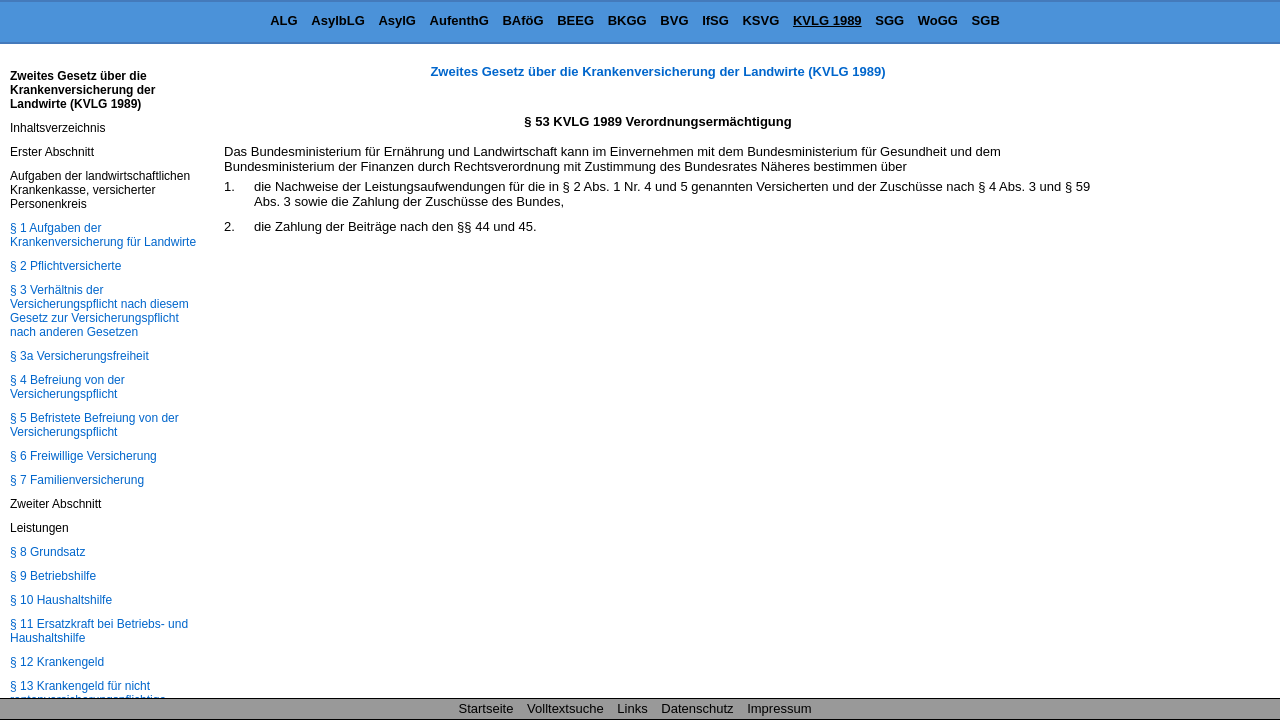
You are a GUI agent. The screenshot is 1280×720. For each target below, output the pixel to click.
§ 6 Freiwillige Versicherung (83, 456)
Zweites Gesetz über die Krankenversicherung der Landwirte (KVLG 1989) (657, 71)
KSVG (760, 20)
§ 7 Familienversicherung (77, 480)
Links (632, 708)
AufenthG (459, 20)
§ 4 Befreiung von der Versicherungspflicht (67, 387)
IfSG (715, 20)
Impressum (779, 708)
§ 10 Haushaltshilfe (61, 600)
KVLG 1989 (827, 20)
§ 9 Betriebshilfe (53, 576)
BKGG (627, 20)
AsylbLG (337, 20)
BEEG (575, 20)
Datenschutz (697, 708)
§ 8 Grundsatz (47, 552)
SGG (889, 20)
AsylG (397, 20)
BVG (674, 20)
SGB (986, 20)
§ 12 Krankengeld (57, 662)
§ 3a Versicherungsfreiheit (79, 356)
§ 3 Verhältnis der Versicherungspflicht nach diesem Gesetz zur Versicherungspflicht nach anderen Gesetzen (99, 311)
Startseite (486, 708)
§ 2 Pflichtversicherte (65, 266)
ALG (283, 20)
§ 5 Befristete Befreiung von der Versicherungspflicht (94, 425)
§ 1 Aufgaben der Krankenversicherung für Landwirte (103, 235)
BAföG (522, 20)
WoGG (938, 20)
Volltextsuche (565, 708)
